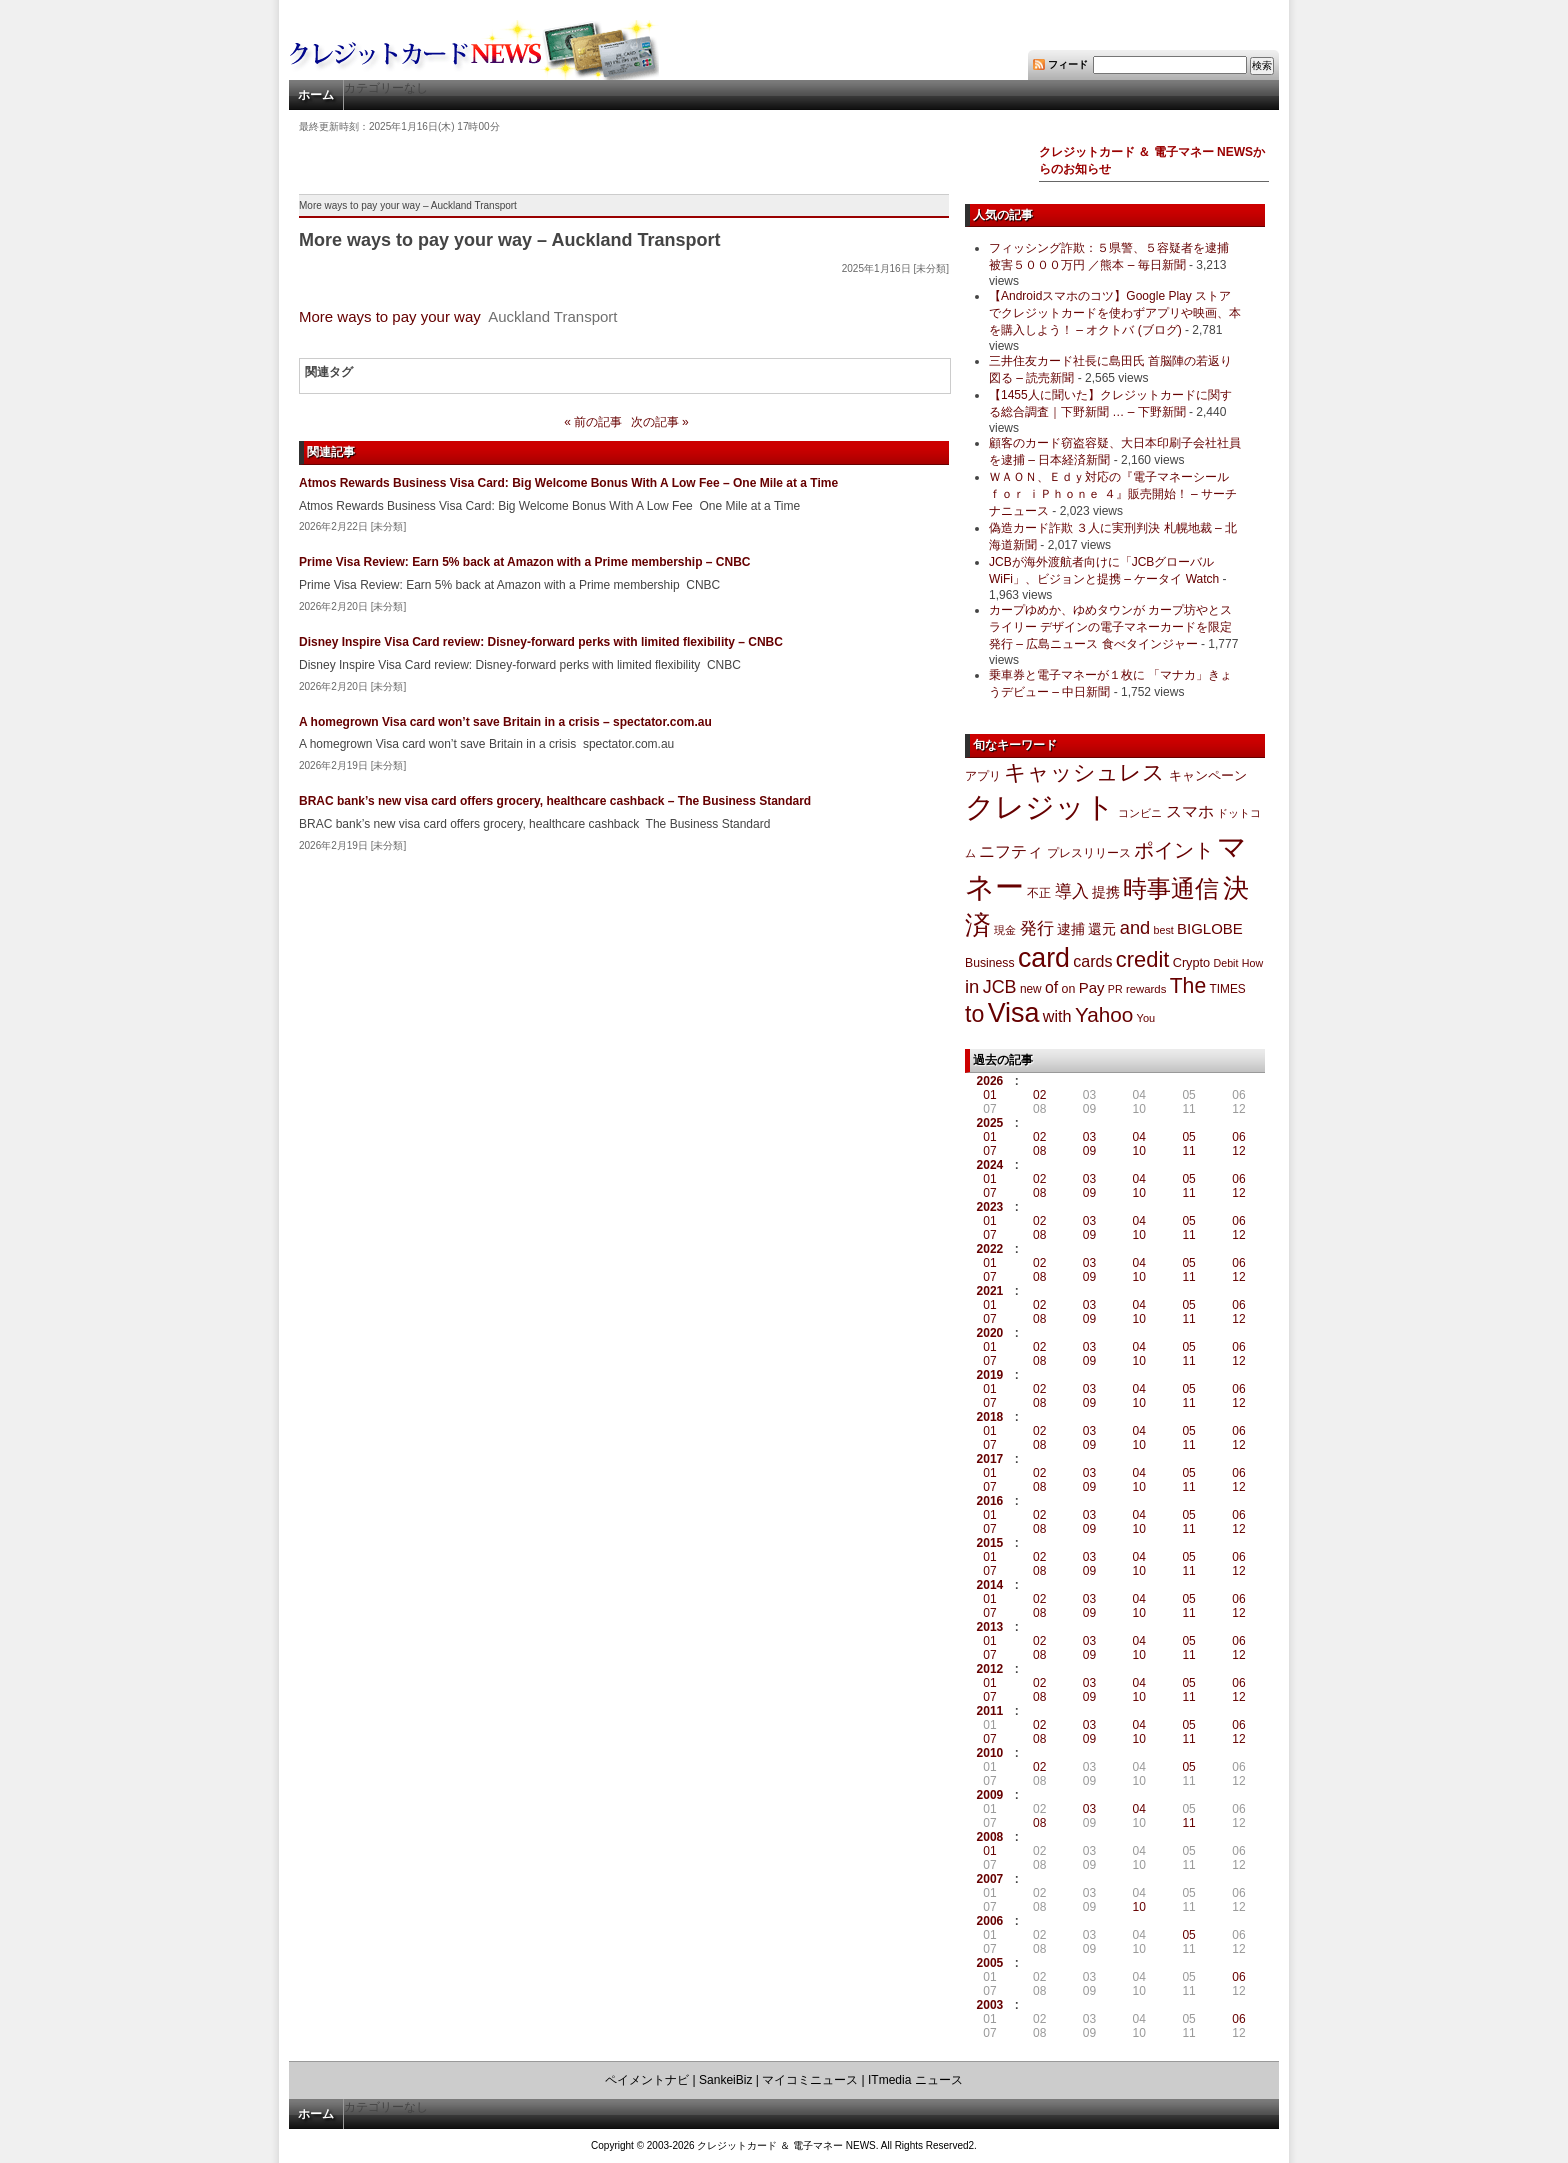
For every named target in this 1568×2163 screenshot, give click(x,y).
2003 (990, 2005)
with (1057, 1016)
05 (1188, 1137)
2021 (990, 1291)
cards (1092, 961)
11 (1188, 1151)
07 (989, 1151)
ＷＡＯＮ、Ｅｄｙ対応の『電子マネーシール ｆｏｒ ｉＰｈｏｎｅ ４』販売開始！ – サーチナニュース (1113, 494)
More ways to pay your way (390, 316)
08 (1039, 1151)
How (1252, 963)
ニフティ (1011, 851)
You (1146, 1018)
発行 (1037, 928)
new (1031, 989)
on (1069, 989)
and (1135, 927)
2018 (990, 1417)
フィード (1068, 64)
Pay (1092, 987)
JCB (1000, 987)
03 (1089, 1137)
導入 (1072, 891)
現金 (1005, 930)
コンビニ (1140, 813)
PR (1115, 989)
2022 (990, 1249)
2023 (990, 1207)
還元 (1102, 929)
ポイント (1174, 850)
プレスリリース (1089, 852)
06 (1238, 1137)
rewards (1146, 989)
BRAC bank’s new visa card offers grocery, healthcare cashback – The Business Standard (555, 801)
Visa (1014, 1013)
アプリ (983, 776)
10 (1139, 1151)
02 (1039, 1095)
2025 (990, 1123)
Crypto (1192, 962)
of (1051, 987)
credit (1143, 959)
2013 (990, 1627)
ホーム (316, 95)
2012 (990, 1669)
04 (1139, 1137)
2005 (990, 1963)
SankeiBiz (725, 2080)
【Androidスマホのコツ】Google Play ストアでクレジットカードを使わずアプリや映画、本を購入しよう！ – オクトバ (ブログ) (1115, 313)
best (1164, 930)
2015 (990, 1543)
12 (1238, 1151)
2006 (990, 1921)
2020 (990, 1333)
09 (1089, 1151)
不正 (1039, 893)
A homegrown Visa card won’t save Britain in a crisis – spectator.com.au (505, 722)
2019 (990, 1375)
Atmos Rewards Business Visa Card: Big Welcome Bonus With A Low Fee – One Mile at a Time (568, 483)
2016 (990, 1501)
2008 (990, 1837)
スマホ (1190, 811)
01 (989, 1095)
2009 (990, 1795)
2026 (990, 1081)
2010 (990, 1753)
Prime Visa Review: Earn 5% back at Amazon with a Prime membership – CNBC (525, 562)
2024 (990, 1165)
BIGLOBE (1210, 928)
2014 (990, 1585)
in (972, 986)
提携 (1106, 892)
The (1188, 985)
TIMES (1228, 989)
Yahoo (1104, 1014)
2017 (990, 1459)
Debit (1226, 963)
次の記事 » (660, 422)
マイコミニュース (810, 2080)
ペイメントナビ (647, 2080)
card (1044, 958)
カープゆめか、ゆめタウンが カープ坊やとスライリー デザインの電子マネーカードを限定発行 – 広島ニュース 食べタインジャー (1110, 627)
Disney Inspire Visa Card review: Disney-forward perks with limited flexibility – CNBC (541, 642)
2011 (990, 1711)
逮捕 (1071, 929)
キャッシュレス (1084, 772)
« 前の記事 (593, 422)
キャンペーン (1208, 776)
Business (990, 963)
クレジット (1040, 807)
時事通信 (1171, 888)
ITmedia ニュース (915, 2080)
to (974, 1014)
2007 (990, 1879)
